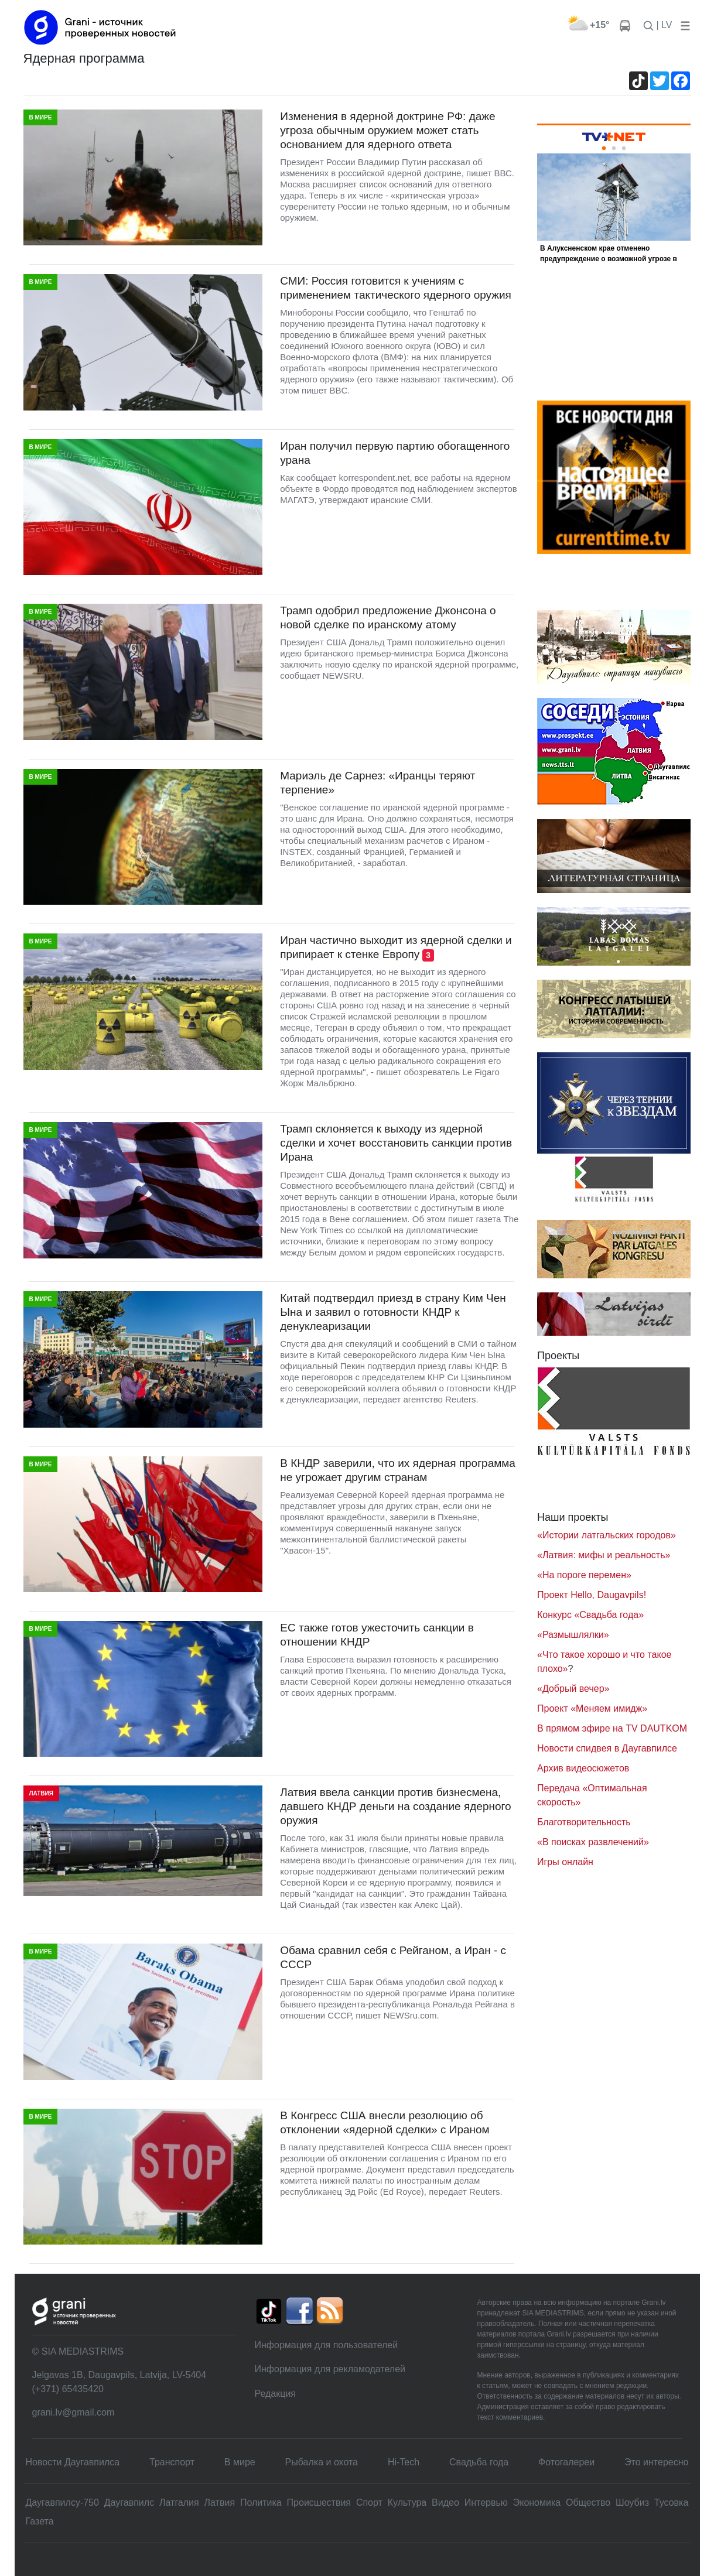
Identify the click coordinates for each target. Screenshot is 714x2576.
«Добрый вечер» (573, 1689)
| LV (664, 25)
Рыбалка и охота (321, 2462)
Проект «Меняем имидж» (592, 1708)
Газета (40, 2521)
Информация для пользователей (326, 2345)
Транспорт (171, 2462)
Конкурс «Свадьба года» (590, 1615)
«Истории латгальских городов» (606, 1535)
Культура (407, 2502)
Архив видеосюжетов (583, 1768)
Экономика (537, 2502)
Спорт (369, 2502)
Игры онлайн (565, 1862)
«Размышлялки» (573, 1635)
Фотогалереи (566, 2462)
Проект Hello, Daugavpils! (591, 1595)
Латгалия (179, 2502)
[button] (683, 25)
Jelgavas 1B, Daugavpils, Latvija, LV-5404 (119, 2375)
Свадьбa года (478, 2462)
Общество (588, 2502)
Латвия (219, 2502)
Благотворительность (584, 1822)
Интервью (486, 2502)
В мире (239, 2462)
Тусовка (671, 2502)
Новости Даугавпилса (73, 2462)
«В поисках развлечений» (593, 1842)
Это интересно (656, 2462)
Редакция (275, 2394)
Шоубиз (632, 2502)
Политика (261, 2502)
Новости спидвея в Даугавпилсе (607, 1748)
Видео (445, 2502)
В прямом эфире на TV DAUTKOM (612, 1728)
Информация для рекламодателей (330, 2369)
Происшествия (319, 2502)
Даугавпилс (129, 2502)
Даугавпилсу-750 (62, 2502)
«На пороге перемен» (584, 1575)
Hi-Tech (403, 2462)
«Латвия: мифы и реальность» (603, 1555)
